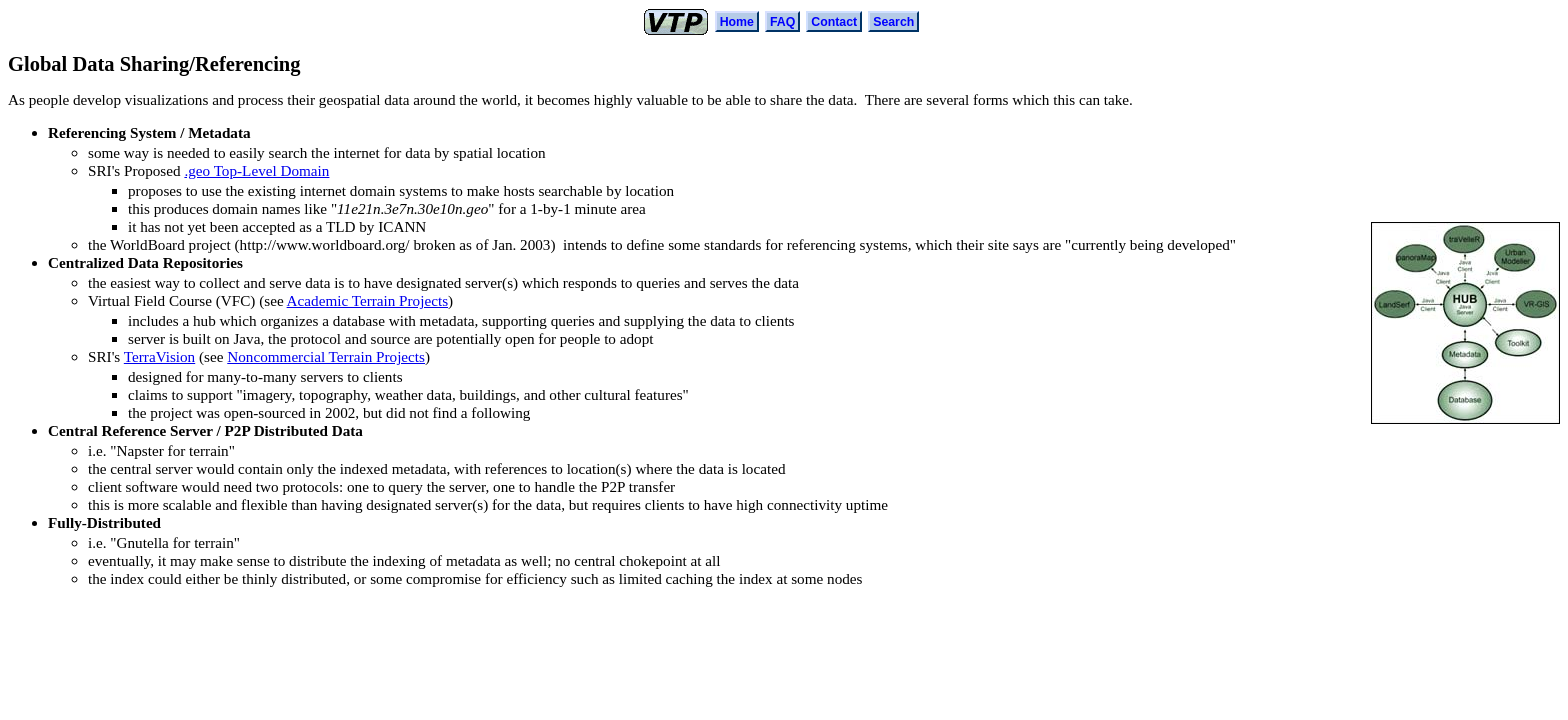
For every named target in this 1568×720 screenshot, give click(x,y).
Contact (834, 22)
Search (893, 22)
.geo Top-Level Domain (256, 170)
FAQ (782, 22)
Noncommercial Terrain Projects (326, 356)
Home (737, 22)
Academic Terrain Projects (367, 300)
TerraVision (159, 356)
